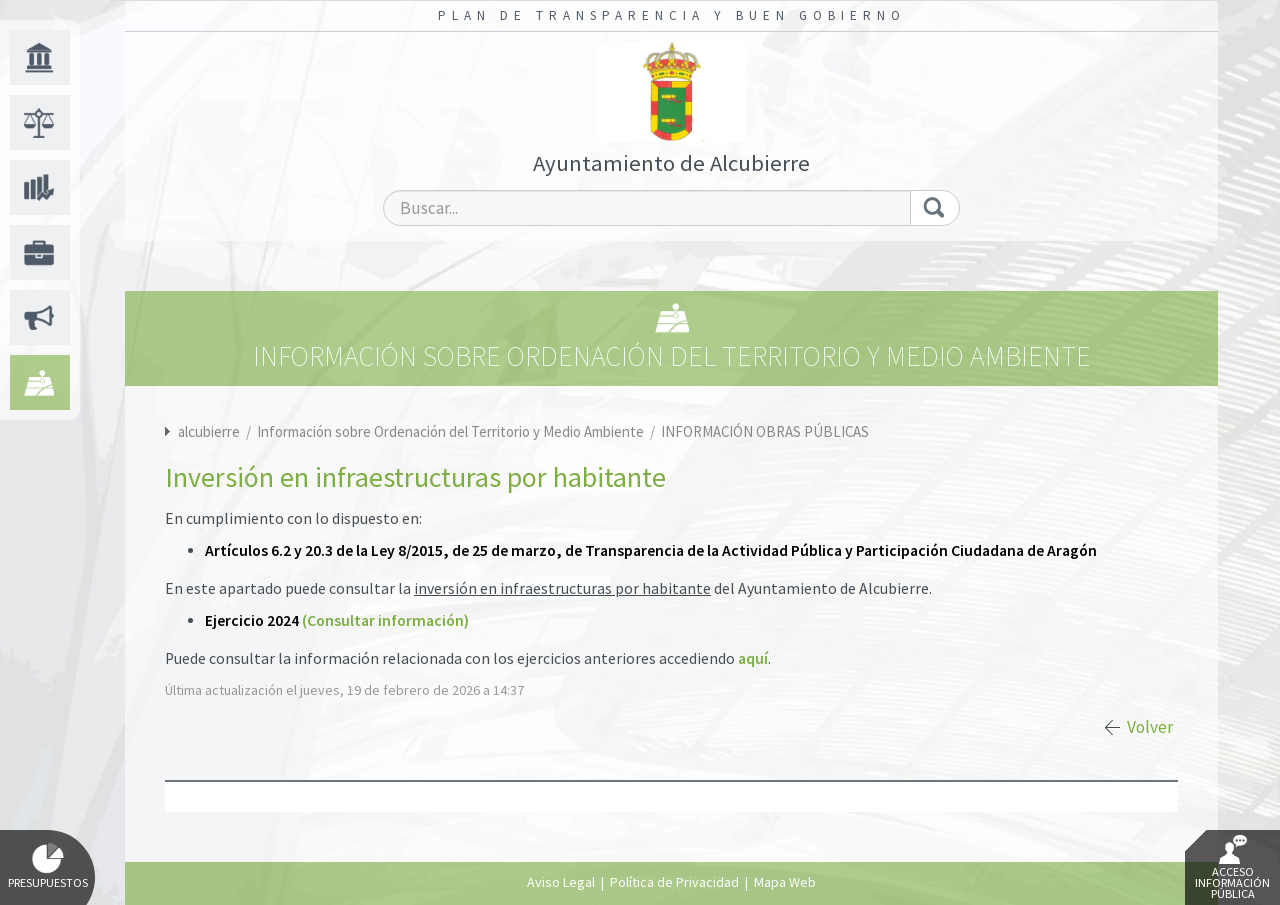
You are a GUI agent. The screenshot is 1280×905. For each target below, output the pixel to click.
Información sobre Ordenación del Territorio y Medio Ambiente (452, 431)
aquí (753, 658)
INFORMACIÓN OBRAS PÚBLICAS (765, 431)
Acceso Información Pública (1232, 868)
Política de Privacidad (674, 882)
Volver (1150, 727)
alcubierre (209, 431)
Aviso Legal (561, 882)
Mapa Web (785, 882)
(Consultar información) (385, 620)
